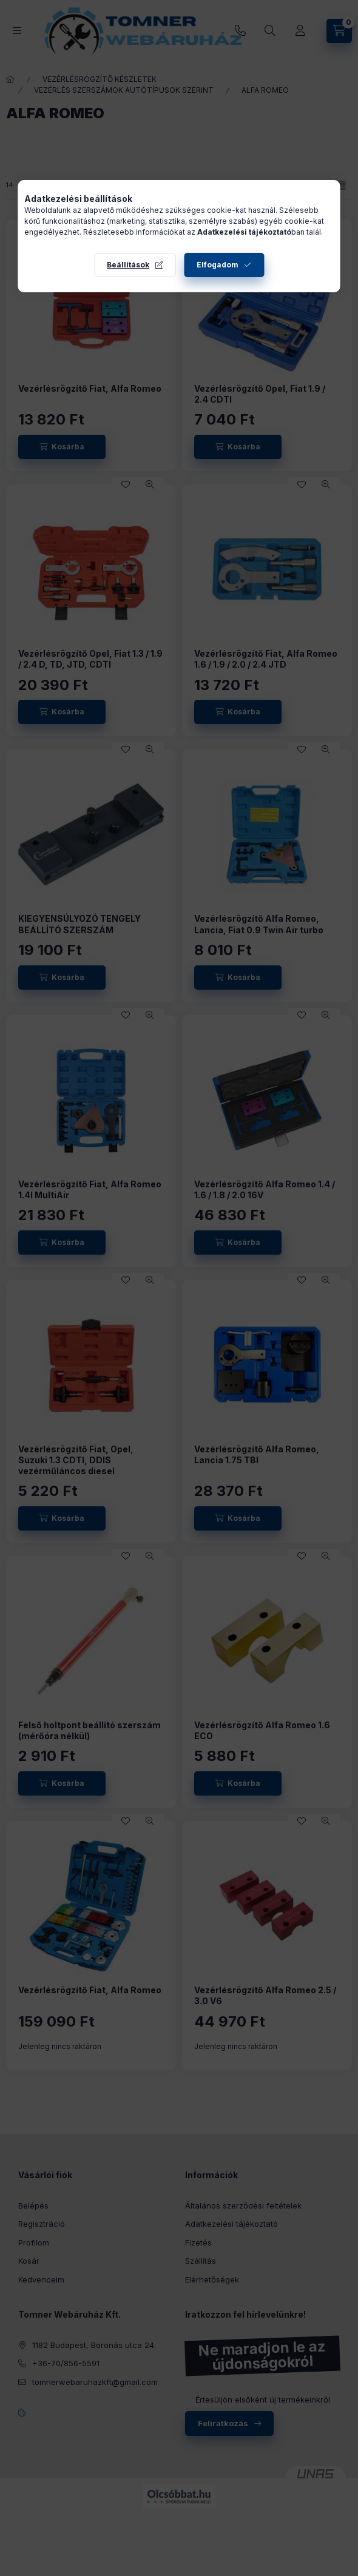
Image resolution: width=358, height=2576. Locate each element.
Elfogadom (217, 264)
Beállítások (128, 264)
